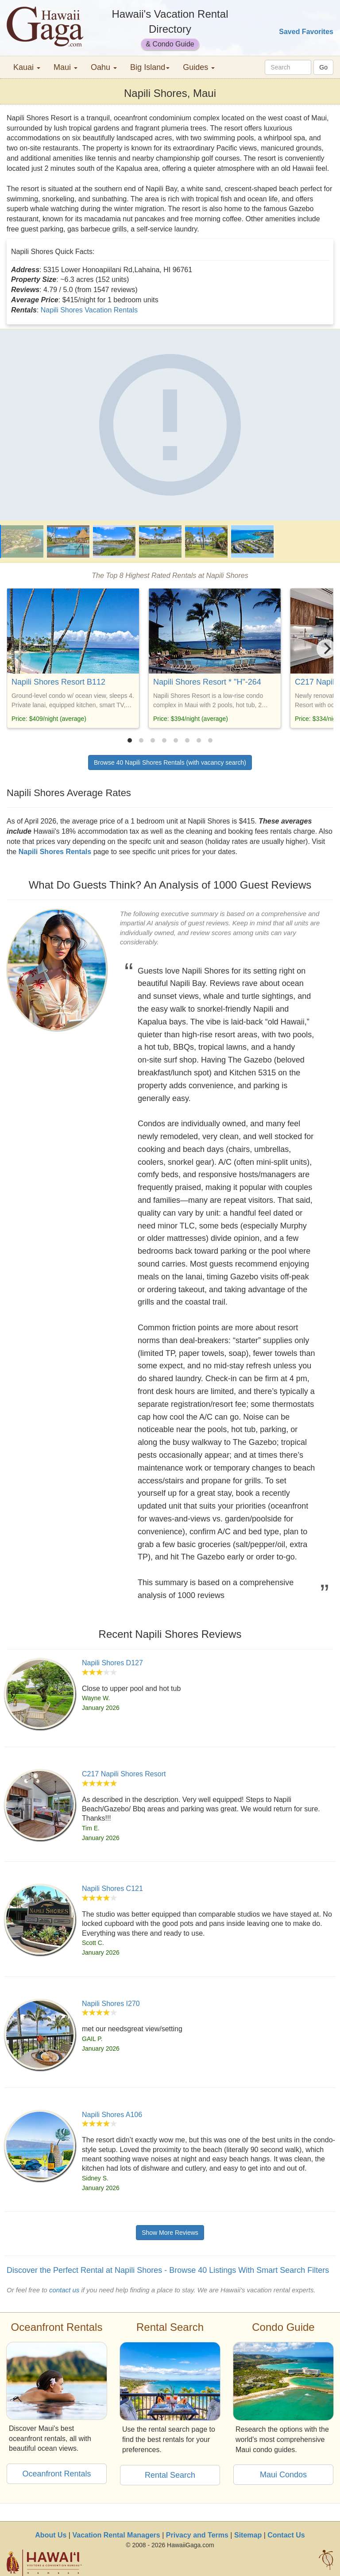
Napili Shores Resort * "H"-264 (207, 682)
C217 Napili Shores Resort (124, 1774)
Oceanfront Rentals (56, 2473)
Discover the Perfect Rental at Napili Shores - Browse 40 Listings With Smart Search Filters (168, 2270)
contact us (64, 2290)
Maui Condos (283, 2474)
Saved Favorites (306, 31)
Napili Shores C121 (112, 1888)
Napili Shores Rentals (55, 851)
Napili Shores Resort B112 (58, 682)
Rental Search (170, 2475)
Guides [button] (199, 67)
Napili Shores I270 (111, 2003)
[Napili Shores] (170, 424)
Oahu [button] (104, 67)
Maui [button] (65, 67)
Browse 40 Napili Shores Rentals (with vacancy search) (170, 762)
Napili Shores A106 (112, 2114)
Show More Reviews (170, 2232)
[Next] (326, 648)
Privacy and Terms (197, 2535)
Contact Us (286, 2535)
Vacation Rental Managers (116, 2535)
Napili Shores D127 (112, 1663)
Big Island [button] (150, 67)
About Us (50, 2535)
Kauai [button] (26, 67)
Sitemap (248, 2535)
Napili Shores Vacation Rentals (89, 310)
